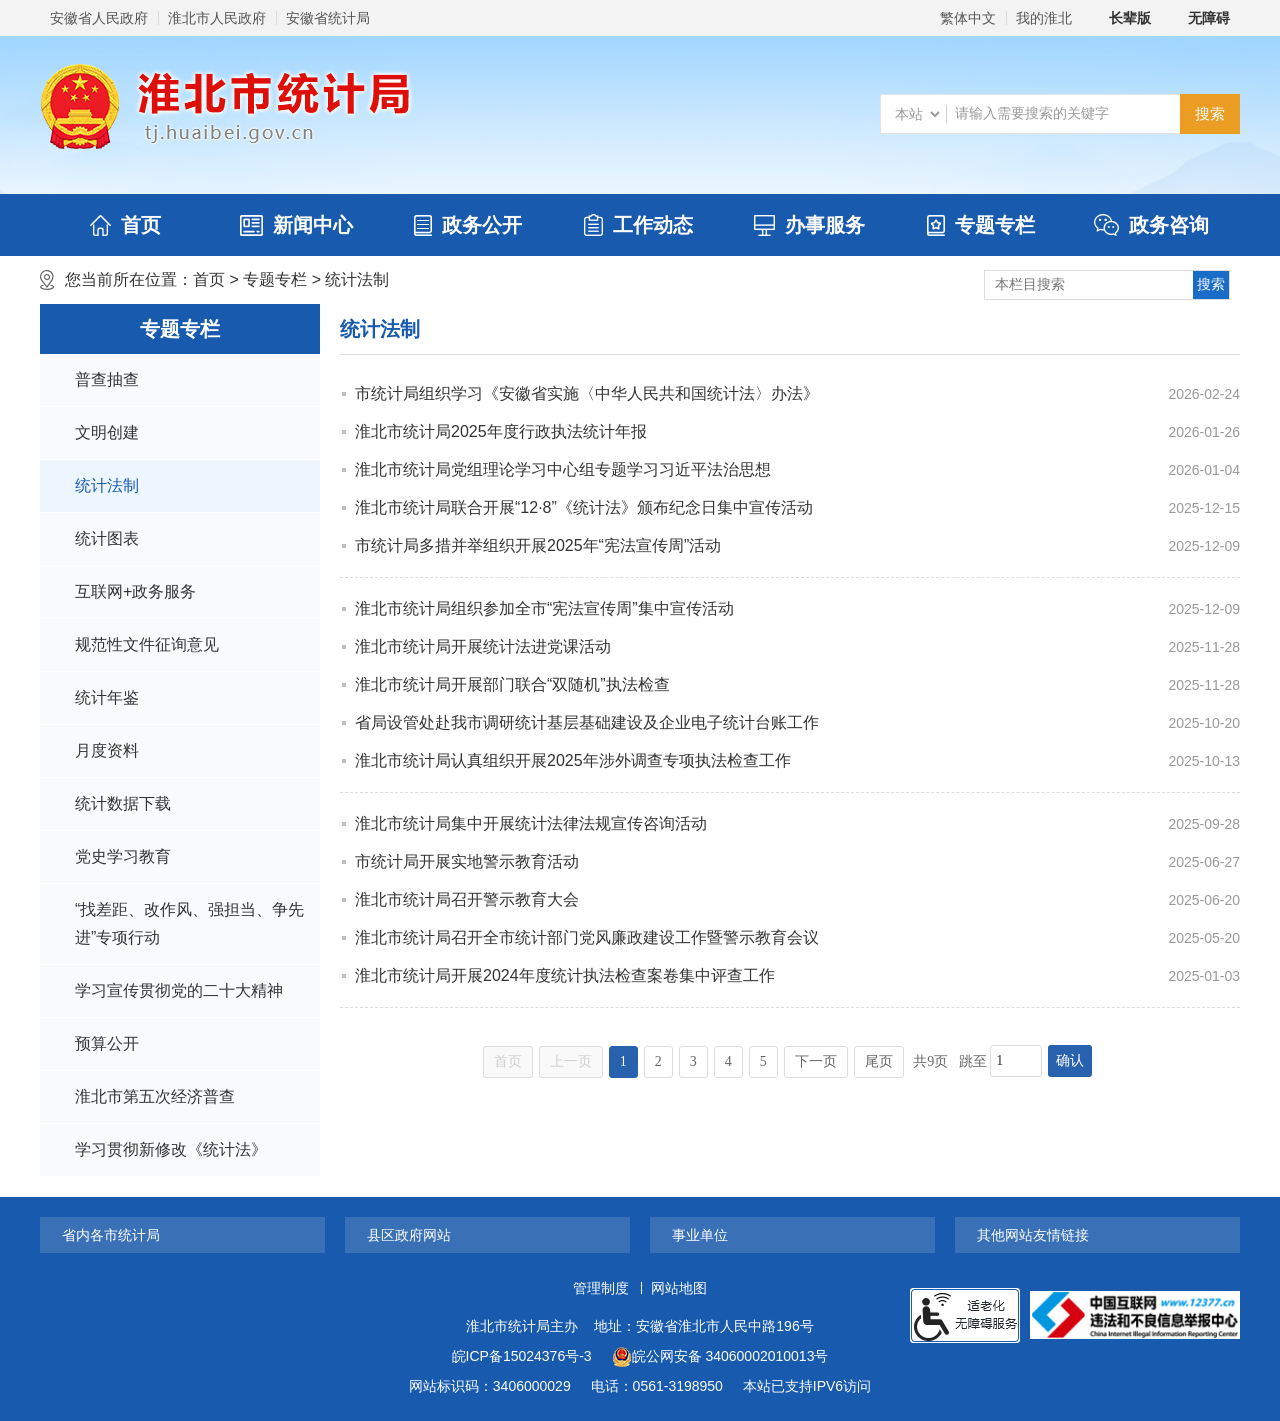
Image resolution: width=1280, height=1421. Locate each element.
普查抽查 (107, 379)
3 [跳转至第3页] (693, 1061)
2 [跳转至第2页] (658, 1061)
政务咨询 (1151, 225)
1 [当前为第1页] (623, 1061)
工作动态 (638, 225)
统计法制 (357, 279)
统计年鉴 (107, 697)
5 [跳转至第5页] (763, 1061)
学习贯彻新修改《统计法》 (171, 1149)
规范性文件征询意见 (147, 644)
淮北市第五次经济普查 (155, 1096)
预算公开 (107, 1043)
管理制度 (601, 1288)
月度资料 (107, 750)
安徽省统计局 (328, 18)
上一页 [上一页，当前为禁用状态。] (571, 1061)
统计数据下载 (123, 803)
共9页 (930, 1061)
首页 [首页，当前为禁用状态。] (508, 1061)
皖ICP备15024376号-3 (522, 1356)
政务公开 (468, 225)
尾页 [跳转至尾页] (879, 1061)
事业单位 (700, 1235)
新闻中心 (296, 225)
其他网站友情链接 (1033, 1235)
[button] (1119, 18)
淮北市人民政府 (217, 18)
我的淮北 (1044, 18)
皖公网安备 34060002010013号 (720, 1357)
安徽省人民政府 (99, 18)
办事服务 (809, 225)
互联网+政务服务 (135, 591)
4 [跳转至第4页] (728, 1061)
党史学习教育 (123, 856)
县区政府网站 (409, 1235)
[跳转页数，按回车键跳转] (1016, 1061)
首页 (125, 225)
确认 (1070, 1060)
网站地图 (679, 1288)
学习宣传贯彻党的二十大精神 (179, 990)
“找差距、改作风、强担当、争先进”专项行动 (189, 923)
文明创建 (107, 432)
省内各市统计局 (111, 1235)
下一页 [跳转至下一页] (816, 1061)
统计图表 (107, 538)
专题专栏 (981, 225)
